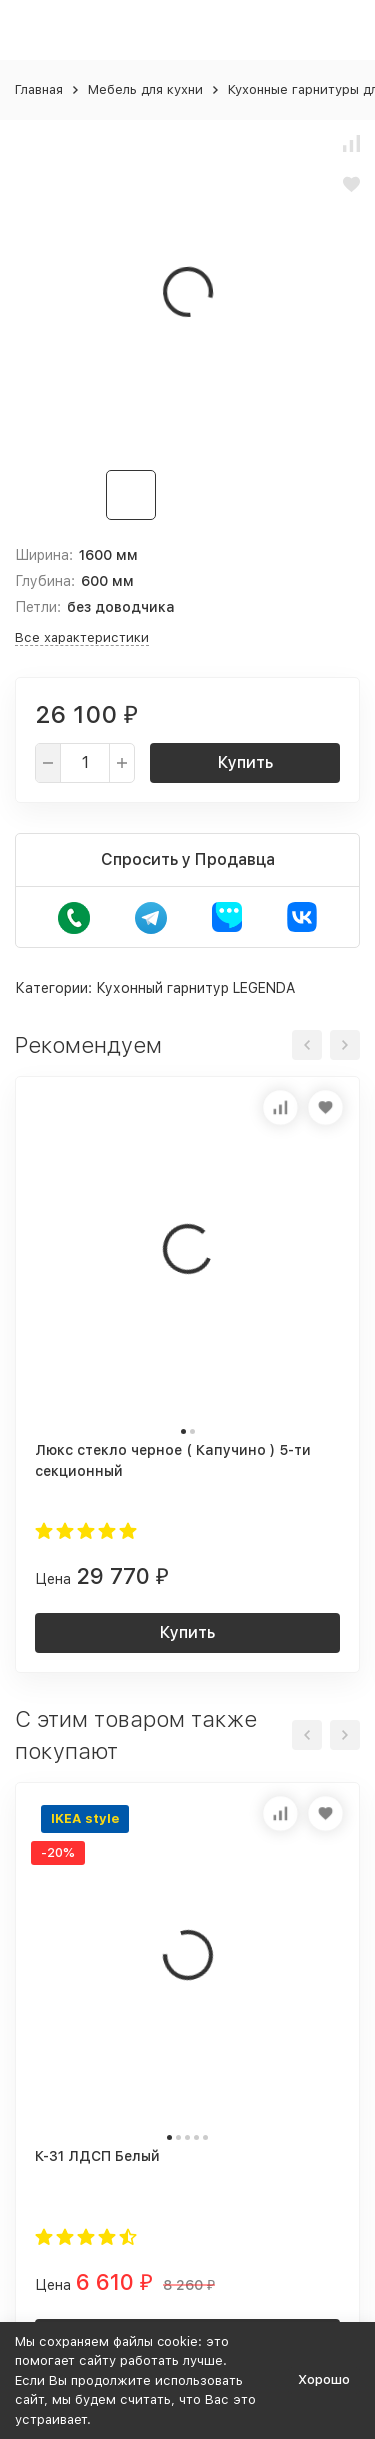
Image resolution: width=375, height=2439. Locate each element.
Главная (39, 89)
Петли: (38, 607)
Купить (245, 762)
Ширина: (44, 555)
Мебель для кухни (145, 89)
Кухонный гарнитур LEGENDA (195, 988)
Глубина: (45, 581)
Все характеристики (82, 637)
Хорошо (324, 2379)
